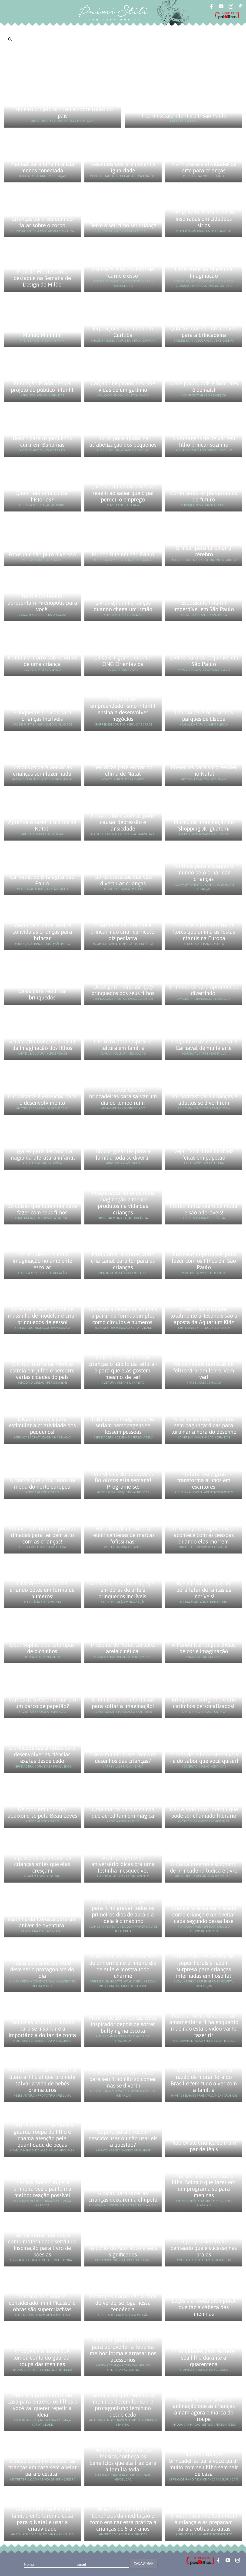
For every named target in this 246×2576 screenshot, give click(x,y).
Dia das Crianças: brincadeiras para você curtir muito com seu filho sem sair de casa (203, 2464)
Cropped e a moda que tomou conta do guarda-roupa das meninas (42, 2357)
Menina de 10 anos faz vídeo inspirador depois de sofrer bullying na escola (123, 2024)
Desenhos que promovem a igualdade (123, 167)
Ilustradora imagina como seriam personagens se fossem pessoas (123, 1425)
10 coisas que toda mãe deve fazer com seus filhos (42, 1209)
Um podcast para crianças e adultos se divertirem (203, 1099)
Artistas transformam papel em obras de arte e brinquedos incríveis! (123, 1590)
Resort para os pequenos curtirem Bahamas (42, 441)
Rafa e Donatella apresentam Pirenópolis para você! (42, 602)
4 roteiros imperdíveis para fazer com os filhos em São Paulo (203, 1260)
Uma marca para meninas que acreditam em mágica (123, 1812)
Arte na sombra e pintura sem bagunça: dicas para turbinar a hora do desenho (203, 1425)
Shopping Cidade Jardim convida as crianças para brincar (42, 931)
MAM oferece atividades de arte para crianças (203, 167)
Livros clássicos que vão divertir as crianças (123, 880)
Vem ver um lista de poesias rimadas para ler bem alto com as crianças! (42, 1535)
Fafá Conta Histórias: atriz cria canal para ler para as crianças (123, 1260)
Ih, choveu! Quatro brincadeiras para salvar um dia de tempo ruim (123, 1096)
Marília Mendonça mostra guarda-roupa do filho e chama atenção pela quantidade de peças (42, 2135)
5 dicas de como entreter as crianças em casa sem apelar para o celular (42, 2467)
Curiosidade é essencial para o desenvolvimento (42, 1099)
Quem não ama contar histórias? (42, 496)
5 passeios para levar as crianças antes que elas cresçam (42, 1864)
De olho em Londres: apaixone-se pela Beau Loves (42, 1812)
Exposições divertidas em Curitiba (123, 331)
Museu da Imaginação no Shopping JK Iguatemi (204, 825)
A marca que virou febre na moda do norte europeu (42, 1483)
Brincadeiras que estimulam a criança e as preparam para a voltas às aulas (203, 2522)
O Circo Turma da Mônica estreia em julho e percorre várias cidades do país (42, 1370)
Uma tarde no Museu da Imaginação (204, 272)
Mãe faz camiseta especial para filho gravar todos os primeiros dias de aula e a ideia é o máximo (123, 1911)
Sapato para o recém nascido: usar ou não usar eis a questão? (123, 2138)
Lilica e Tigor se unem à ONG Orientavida (123, 660)
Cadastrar (143, 2563)
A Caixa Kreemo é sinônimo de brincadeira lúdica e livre (203, 1867)
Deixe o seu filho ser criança (123, 225)
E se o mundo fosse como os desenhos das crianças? (122, 1757)
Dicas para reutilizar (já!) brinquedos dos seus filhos (122, 989)
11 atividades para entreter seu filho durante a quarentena (203, 2357)
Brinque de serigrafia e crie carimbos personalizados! (204, 1702)
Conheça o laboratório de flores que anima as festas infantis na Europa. (203, 931)
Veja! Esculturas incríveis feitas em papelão (203, 1154)
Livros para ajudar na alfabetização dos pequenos (122, 441)
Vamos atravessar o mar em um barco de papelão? (42, 1702)
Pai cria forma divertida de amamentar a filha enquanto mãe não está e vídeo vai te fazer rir (203, 2025)
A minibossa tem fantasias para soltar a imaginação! (122, 1702)
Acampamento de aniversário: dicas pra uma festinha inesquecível (123, 1864)
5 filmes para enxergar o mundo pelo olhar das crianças (203, 872)
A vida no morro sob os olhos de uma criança (42, 660)
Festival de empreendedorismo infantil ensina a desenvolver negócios (123, 709)
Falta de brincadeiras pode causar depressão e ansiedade (123, 822)
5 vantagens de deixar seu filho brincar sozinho (204, 441)
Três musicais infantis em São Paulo (184, 115)
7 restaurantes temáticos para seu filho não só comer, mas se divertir (123, 2079)
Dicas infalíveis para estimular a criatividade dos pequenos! (42, 1425)
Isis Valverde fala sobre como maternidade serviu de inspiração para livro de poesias (42, 2245)
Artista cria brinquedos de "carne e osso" (123, 272)
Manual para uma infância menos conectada (42, 167)
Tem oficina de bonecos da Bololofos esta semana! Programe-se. (123, 1480)
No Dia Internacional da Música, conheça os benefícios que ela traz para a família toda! (123, 2460)
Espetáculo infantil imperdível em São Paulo (203, 606)
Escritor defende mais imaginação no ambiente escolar (42, 1260)
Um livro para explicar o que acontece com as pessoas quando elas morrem (203, 1535)
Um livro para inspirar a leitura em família (123, 1044)
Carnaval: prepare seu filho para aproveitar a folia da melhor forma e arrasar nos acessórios (123, 2350)
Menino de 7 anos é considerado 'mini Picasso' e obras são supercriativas (42, 2302)
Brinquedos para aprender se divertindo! (203, 989)
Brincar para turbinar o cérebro (203, 551)
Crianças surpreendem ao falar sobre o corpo (42, 222)
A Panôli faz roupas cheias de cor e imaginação (204, 1648)
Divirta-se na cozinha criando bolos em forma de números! (42, 1590)
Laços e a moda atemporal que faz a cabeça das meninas (204, 2307)
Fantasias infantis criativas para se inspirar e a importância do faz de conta (42, 2028)
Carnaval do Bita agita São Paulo (42, 880)
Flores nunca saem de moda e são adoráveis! (203, 1209)
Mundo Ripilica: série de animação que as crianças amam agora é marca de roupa (204, 2409)
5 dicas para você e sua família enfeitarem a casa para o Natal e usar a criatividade (42, 2519)
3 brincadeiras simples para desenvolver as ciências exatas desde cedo (42, 1754)
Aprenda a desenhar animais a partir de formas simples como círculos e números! (123, 1315)
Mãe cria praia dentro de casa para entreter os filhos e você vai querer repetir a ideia (42, 2405)
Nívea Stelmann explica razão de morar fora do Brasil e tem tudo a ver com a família (204, 2080)
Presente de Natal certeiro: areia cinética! (123, 1648)
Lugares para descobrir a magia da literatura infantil (42, 1154)
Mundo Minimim (42, 335)
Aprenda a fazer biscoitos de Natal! (42, 825)
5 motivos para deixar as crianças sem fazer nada (42, 770)
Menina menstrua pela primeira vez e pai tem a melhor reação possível (42, 2188)
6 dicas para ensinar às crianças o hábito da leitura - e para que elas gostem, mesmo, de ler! (123, 1367)
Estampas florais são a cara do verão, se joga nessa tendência (123, 2302)
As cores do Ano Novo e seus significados (123, 2251)
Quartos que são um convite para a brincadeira (203, 331)
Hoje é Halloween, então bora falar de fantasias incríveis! (203, 1590)
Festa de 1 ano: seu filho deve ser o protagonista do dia (42, 1969)
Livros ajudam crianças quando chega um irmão (123, 606)
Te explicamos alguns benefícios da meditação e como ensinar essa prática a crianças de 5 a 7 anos (123, 2519)
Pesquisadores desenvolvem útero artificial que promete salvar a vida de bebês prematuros (42, 2080)
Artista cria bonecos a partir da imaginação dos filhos (42, 1044)
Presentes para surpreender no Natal (204, 770)
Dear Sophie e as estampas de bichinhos (42, 1648)
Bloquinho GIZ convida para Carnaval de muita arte (203, 1044)
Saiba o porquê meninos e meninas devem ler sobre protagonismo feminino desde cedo (123, 2405)
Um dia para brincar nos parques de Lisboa (204, 715)
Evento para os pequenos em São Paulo (203, 660)
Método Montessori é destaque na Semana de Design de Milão (42, 278)
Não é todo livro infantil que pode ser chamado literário (204, 1812)
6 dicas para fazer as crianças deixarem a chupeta (122, 2196)
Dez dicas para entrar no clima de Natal (123, 770)
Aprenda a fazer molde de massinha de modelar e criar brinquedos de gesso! (42, 1315)
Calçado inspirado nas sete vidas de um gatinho (123, 386)
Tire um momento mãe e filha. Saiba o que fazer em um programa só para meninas (204, 2185)
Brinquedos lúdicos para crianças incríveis (42, 715)
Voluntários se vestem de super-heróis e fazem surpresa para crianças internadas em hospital (204, 1966)
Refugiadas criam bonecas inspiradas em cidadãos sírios (203, 218)
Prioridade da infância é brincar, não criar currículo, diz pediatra (122, 931)
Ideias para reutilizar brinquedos (42, 994)
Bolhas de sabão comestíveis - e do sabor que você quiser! (203, 1757)
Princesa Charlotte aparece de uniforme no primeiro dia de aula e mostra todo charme (122, 1966)
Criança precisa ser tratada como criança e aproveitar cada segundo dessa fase (203, 1914)
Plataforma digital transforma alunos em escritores (203, 1480)
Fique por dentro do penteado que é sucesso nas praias (203, 2248)
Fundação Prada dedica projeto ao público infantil (42, 386)
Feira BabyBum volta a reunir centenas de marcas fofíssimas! (123, 1535)
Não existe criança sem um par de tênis (203, 2146)
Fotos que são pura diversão (42, 554)
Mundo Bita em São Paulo (123, 554)
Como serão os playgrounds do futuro (203, 496)
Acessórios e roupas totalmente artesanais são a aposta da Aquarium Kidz (203, 1315)
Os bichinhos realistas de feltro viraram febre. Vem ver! (203, 1370)
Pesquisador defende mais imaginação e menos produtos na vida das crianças (123, 1203)
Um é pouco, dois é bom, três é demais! (204, 386)
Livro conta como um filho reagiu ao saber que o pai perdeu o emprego (122, 493)
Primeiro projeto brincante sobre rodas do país (62, 112)
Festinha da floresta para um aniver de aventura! (42, 1922)
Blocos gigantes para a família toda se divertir (123, 1154)
